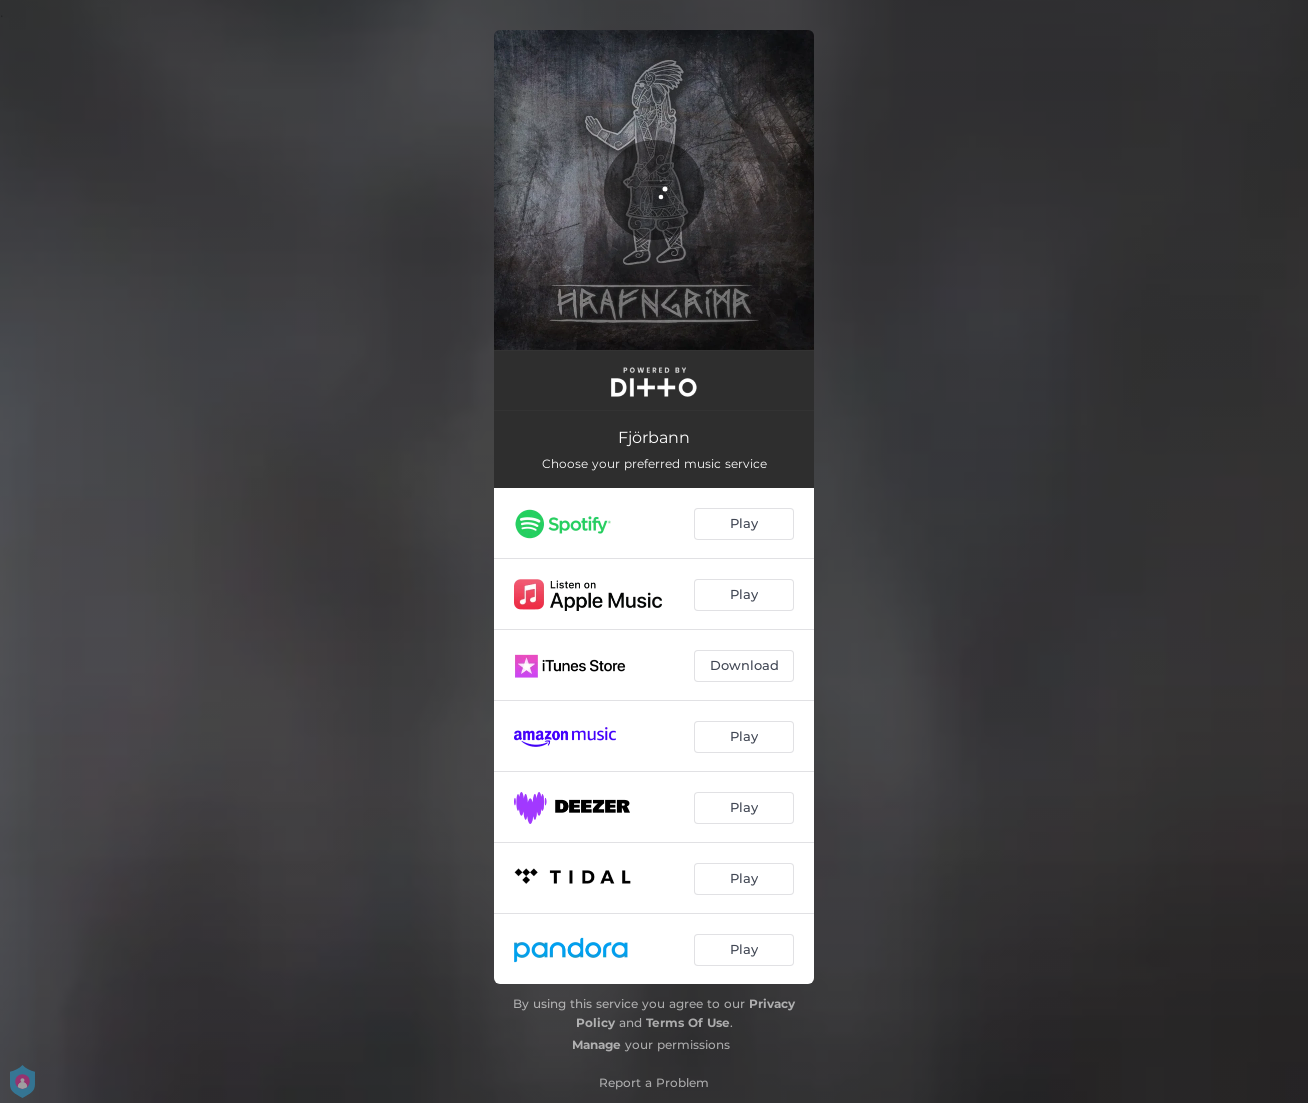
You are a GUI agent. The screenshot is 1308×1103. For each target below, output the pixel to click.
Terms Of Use (688, 1022)
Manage (596, 1044)
